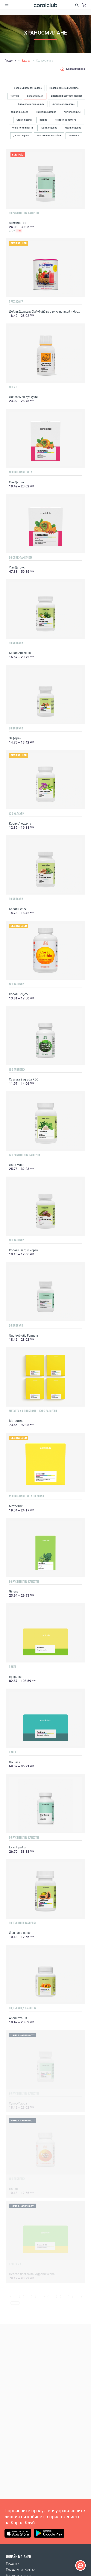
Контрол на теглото (65, 120)
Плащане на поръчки (20, 2569)
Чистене (14, 96)
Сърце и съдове (19, 112)
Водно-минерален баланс (28, 88)
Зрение (43, 120)
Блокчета (74, 135)
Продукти (12, 2563)
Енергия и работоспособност (66, 96)
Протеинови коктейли (49, 135)
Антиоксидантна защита (31, 104)
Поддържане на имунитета (64, 88)
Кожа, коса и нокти (22, 127)
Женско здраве (49, 127)
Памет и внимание (46, 112)
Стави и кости (24, 120)
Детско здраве (21, 135)
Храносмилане (35, 96)
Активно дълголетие (63, 104)
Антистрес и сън (72, 112)
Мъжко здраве (73, 127)
